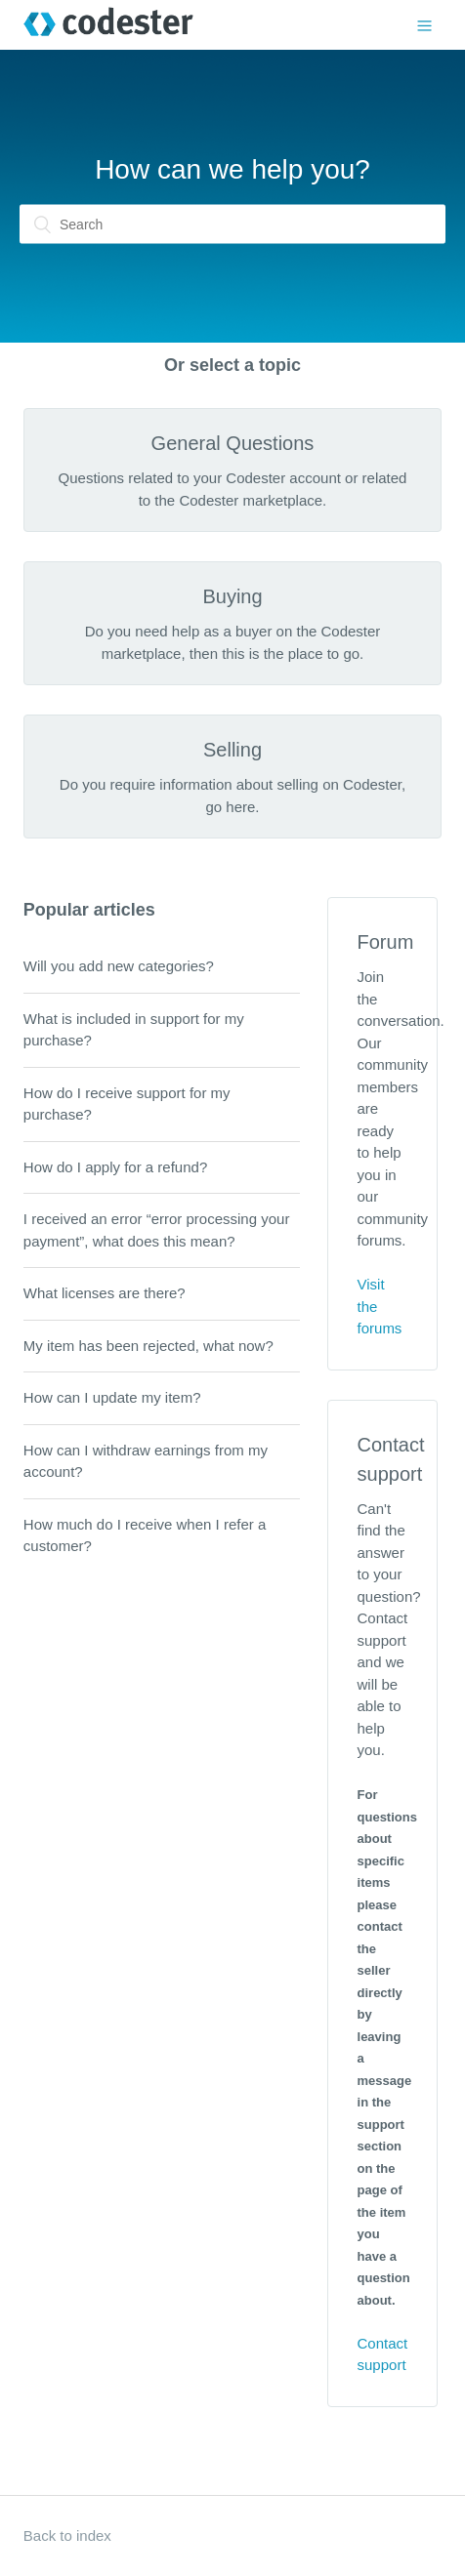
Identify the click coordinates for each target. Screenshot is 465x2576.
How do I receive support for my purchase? (127, 1104)
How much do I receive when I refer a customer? (144, 1535)
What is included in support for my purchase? (133, 1029)
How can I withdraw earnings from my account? (145, 1461)
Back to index (67, 2535)
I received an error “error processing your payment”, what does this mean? (156, 1229)
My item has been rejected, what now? (148, 1345)
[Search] (232, 224)
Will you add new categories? (118, 966)
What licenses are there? (104, 1293)
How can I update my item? (112, 1397)
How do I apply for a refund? (115, 1167)
